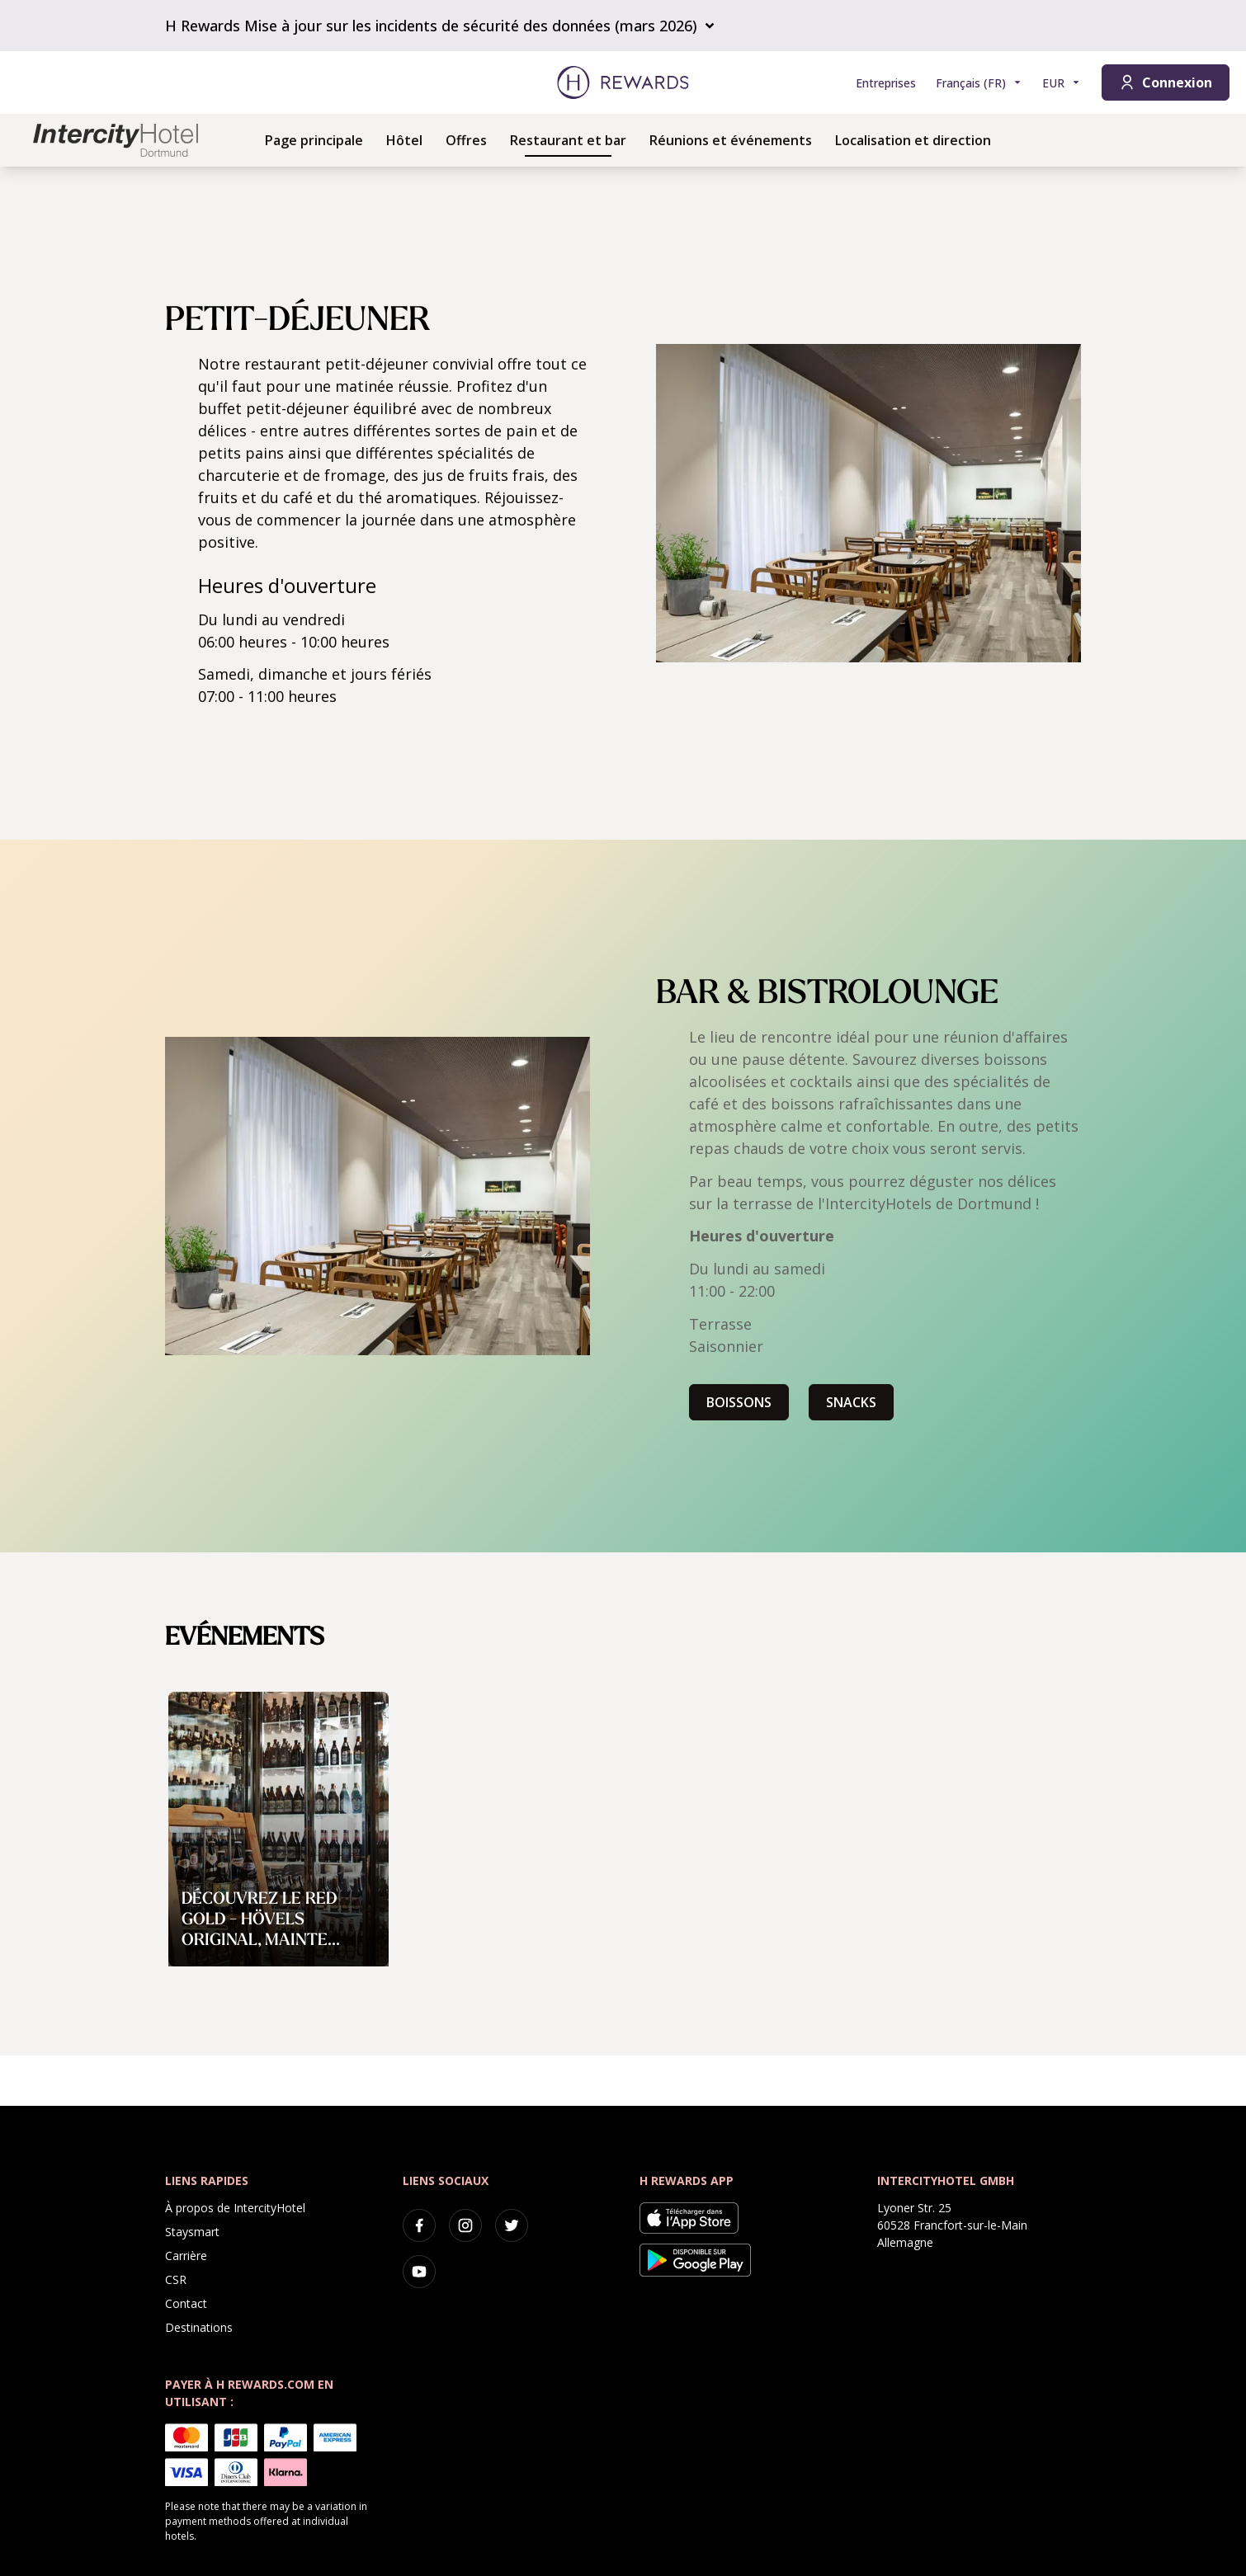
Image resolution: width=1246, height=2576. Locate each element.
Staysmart (192, 2231)
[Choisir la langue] (979, 83)
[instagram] (465, 2225)
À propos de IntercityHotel (235, 2208)
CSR (175, 2279)
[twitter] (511, 2225)
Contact (186, 2303)
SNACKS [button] (851, 1402)
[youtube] (419, 2271)
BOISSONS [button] (739, 1402)
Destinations (199, 2327)
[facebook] (419, 2225)
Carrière (186, 2255)
